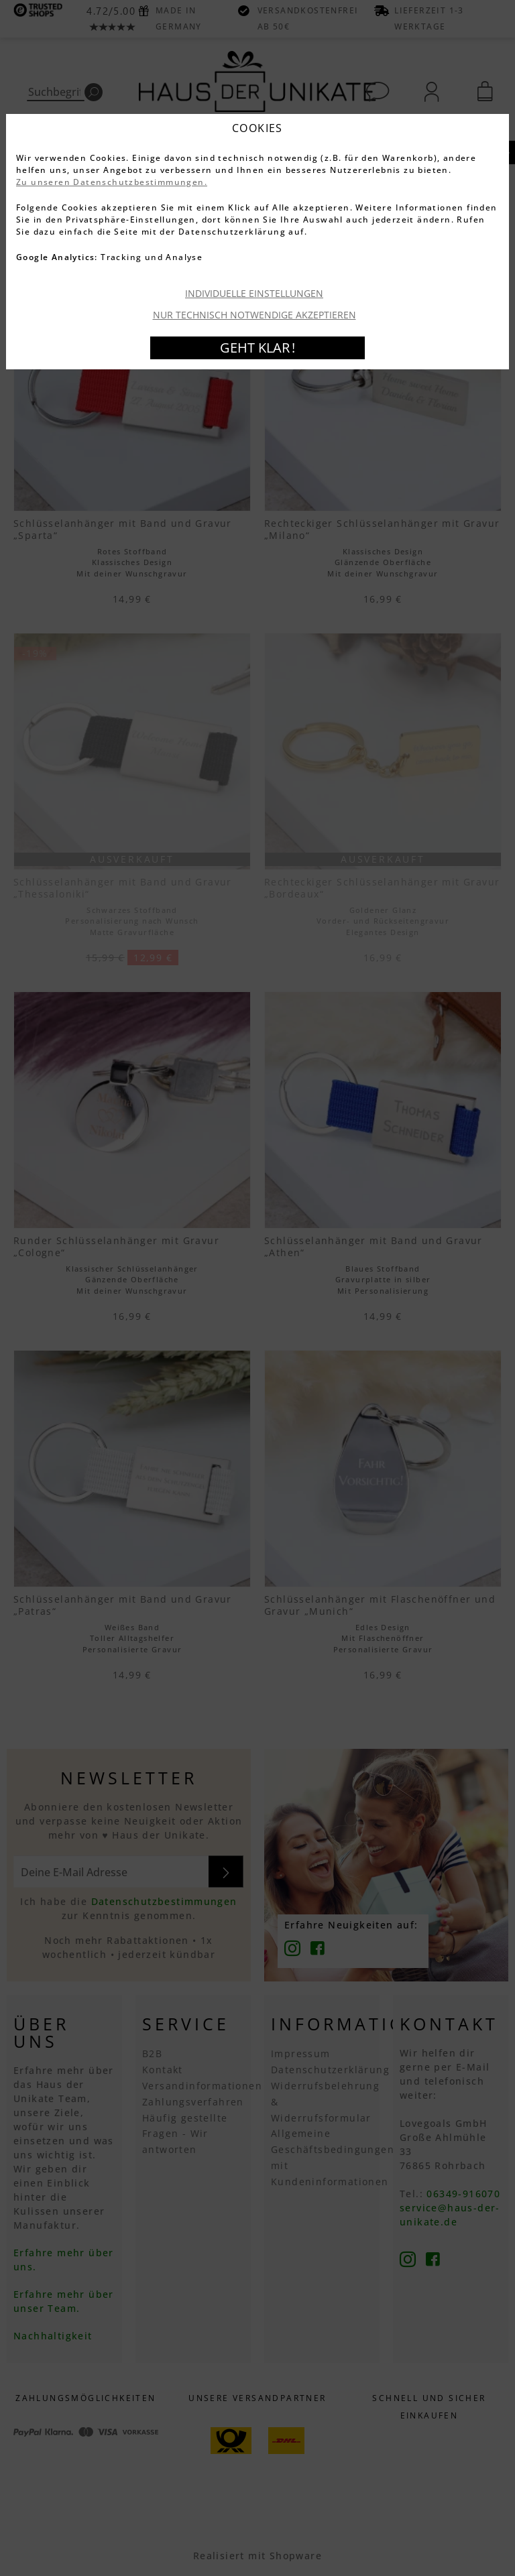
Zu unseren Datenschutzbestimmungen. (111, 182)
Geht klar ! (257, 348)
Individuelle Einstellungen (254, 293)
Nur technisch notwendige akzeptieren (254, 314)
